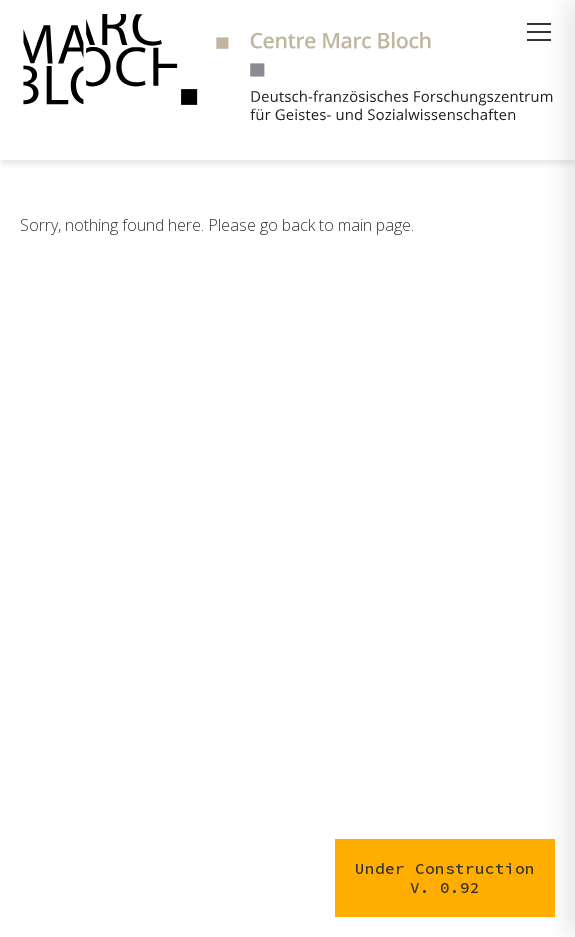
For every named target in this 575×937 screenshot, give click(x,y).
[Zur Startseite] (287, 70)
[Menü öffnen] (539, 32)
